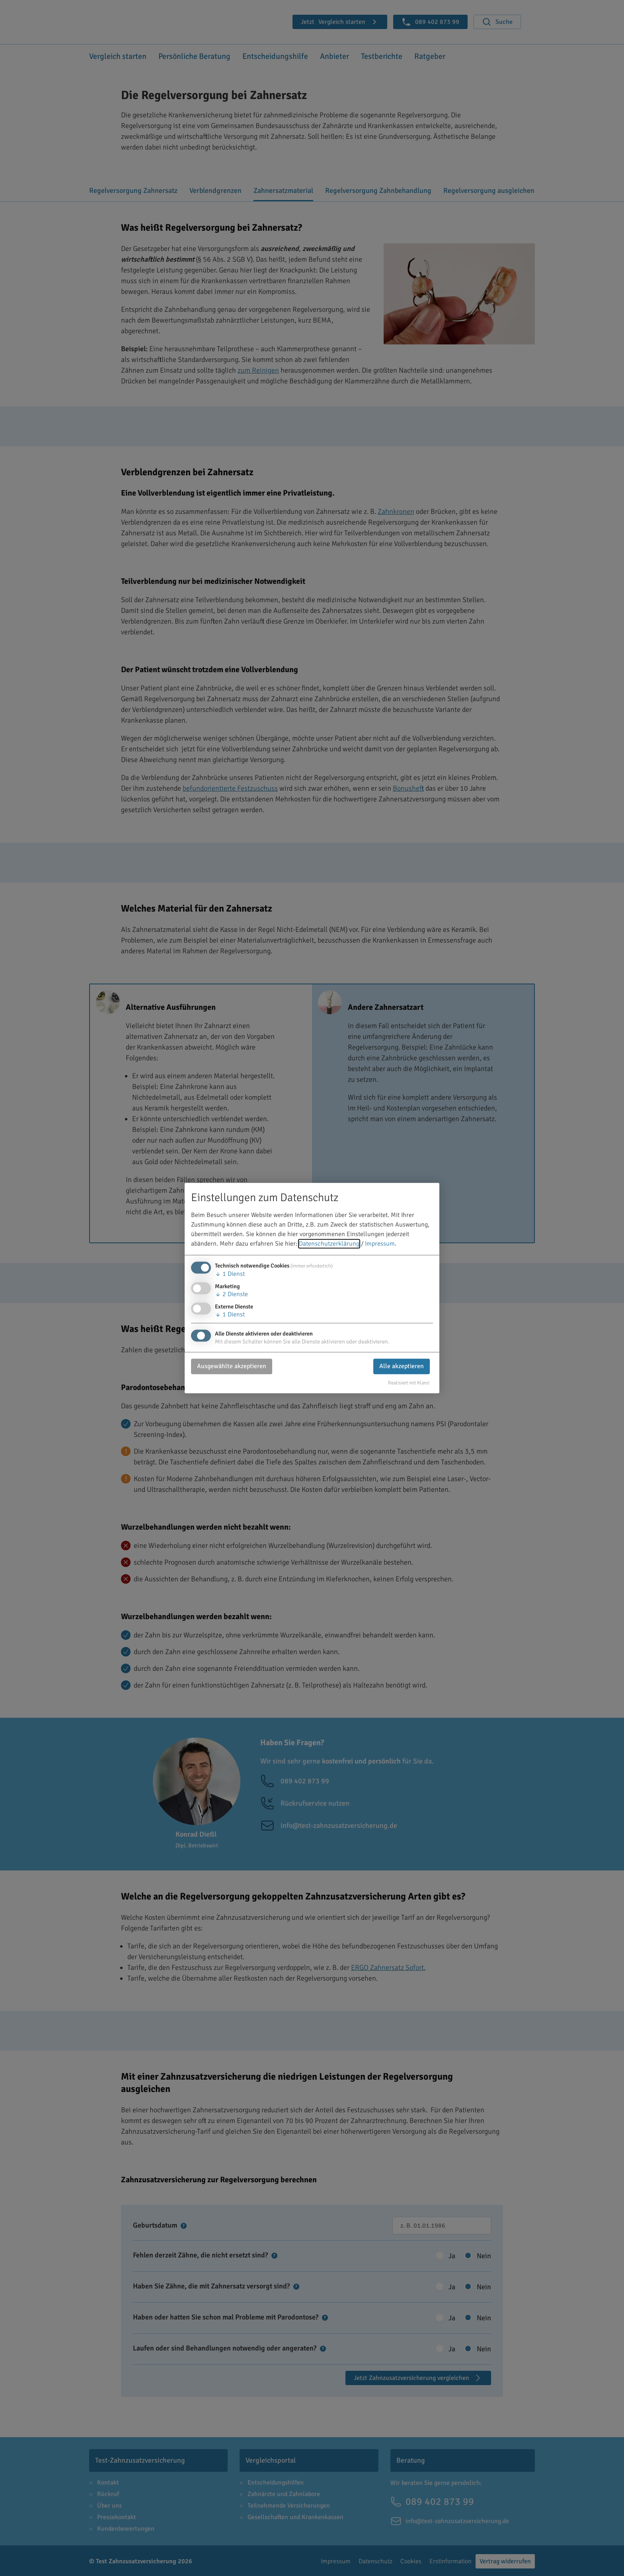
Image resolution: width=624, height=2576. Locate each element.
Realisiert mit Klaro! (409, 1383)
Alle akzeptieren (401, 1367)
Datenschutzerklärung (329, 1244)
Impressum (380, 1244)
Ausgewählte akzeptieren (231, 1367)
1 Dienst (230, 1274)
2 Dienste (231, 1294)
